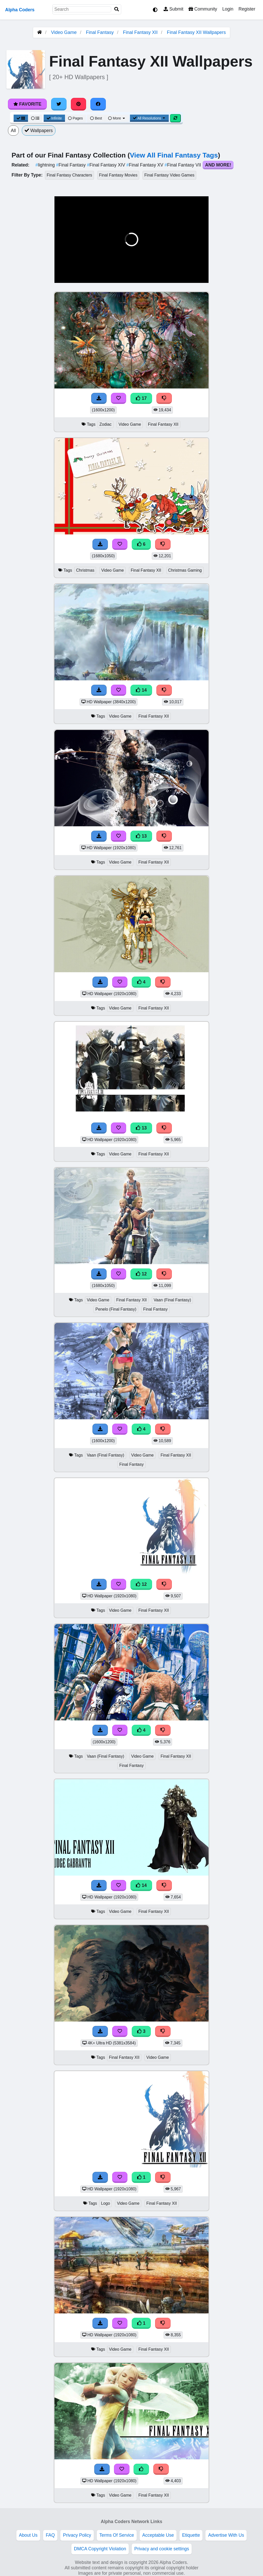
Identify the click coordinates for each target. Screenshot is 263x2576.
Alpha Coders (19, 9)
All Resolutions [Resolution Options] (149, 118)
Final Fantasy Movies (118, 175)
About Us (28, 2535)
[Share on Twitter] (59, 104)
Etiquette (191, 2535)
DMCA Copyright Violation (100, 2548)
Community (203, 9)
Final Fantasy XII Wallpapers (196, 32)
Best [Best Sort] (96, 118)
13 (141, 836)
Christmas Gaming (185, 570)
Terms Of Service (116, 2535)
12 (141, 1273)
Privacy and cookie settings (161, 2548)
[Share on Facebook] (98, 104)
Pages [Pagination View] (75, 118)
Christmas (85, 570)
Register (246, 9)
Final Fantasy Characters (69, 175)
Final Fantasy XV (145, 165)
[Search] (116, 9)
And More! (218, 165)
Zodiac (105, 424)
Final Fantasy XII (140, 32)
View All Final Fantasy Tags (174, 155)
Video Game (64, 32)
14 (141, 690)
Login (227, 9)
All (13, 130)
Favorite (27, 104)
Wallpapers (39, 130)
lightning (45, 165)
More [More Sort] (117, 118)
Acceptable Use (158, 2535)
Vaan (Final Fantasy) (172, 1300)
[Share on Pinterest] (78, 104)
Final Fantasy (100, 32)
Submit (173, 9)
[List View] (35, 118)
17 (141, 398)
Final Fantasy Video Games (169, 175)
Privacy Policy (77, 2535)
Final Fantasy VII (183, 165)
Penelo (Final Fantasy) (115, 1309)
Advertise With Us (226, 2535)
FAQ (50, 2535)
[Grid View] (21, 118)
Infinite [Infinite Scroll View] (54, 118)
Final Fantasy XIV (107, 165)
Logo (105, 2203)
